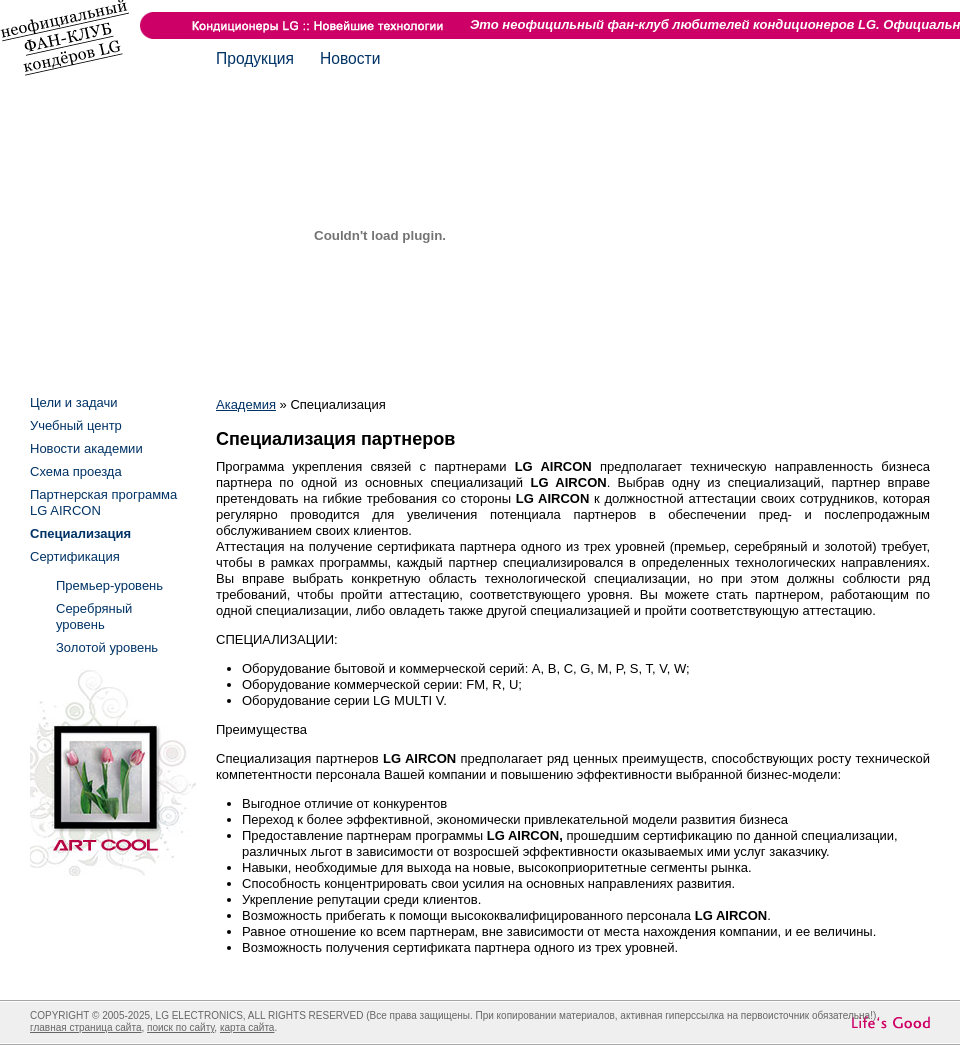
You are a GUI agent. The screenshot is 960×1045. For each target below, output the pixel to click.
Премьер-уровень (109, 585)
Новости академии (86, 448)
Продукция (255, 58)
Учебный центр (76, 425)
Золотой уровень (107, 647)
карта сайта (247, 1027)
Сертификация (75, 556)
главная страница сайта (85, 1027)
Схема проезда (76, 471)
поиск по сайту (180, 1027)
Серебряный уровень (94, 616)
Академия (246, 404)
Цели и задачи (74, 402)
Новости (350, 58)
